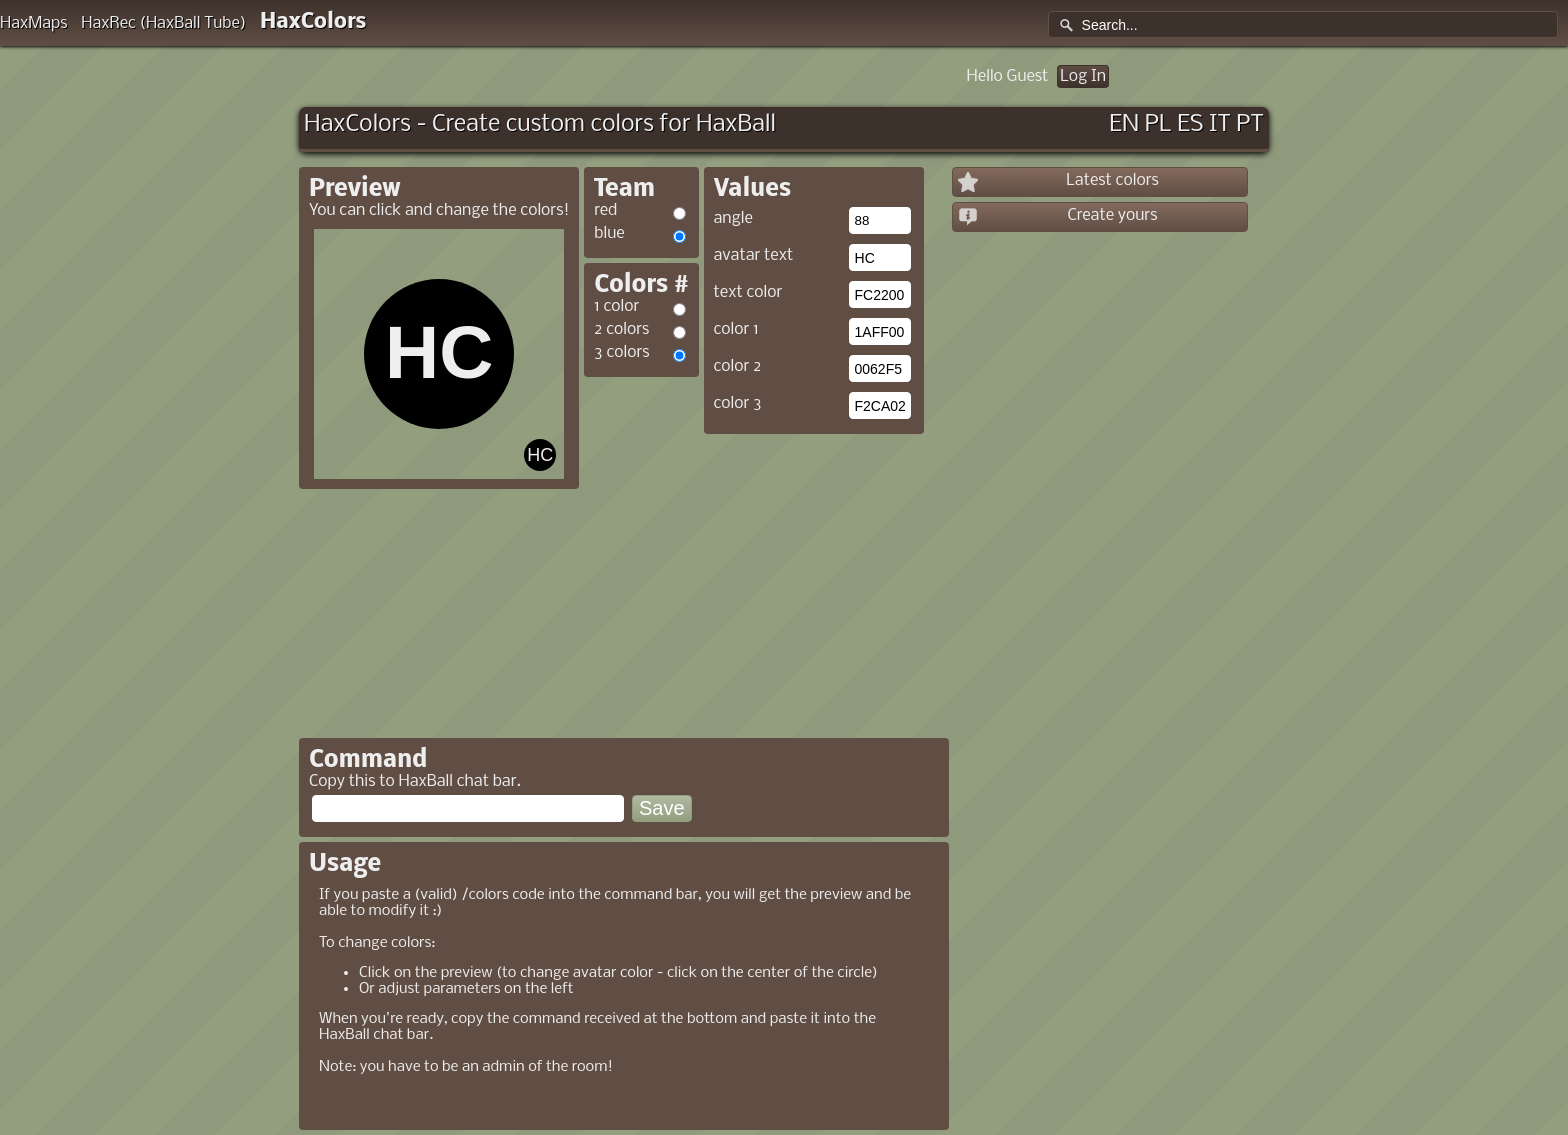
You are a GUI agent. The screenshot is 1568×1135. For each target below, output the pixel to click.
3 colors (621, 352)
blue (609, 233)
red (605, 210)
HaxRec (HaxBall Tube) (163, 23)
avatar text (754, 255)
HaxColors (313, 22)
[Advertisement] (752, 579)
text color (748, 292)
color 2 (738, 366)
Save (662, 808)
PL (1158, 124)
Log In (1083, 76)
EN (1124, 124)
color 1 (736, 329)
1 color (616, 306)
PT (1250, 124)
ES (1190, 124)
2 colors (621, 329)
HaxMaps (34, 23)
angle (733, 218)
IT (1220, 124)
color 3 (738, 403)
